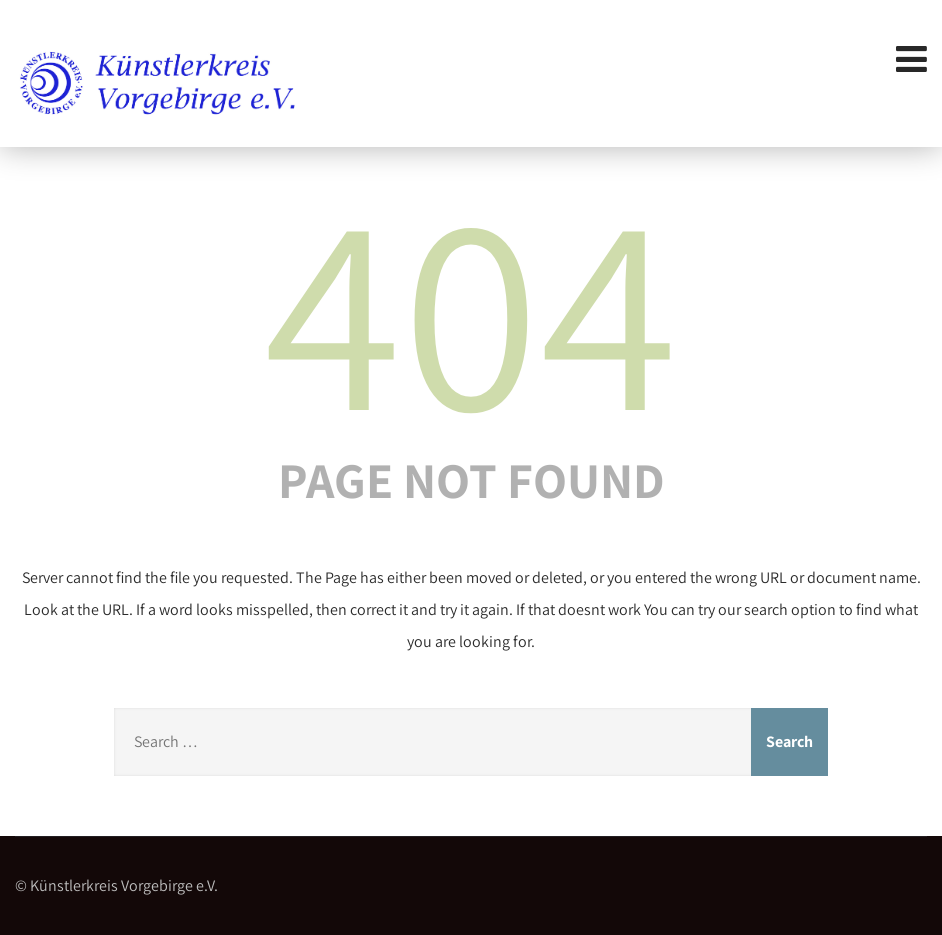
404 (471, 307)
